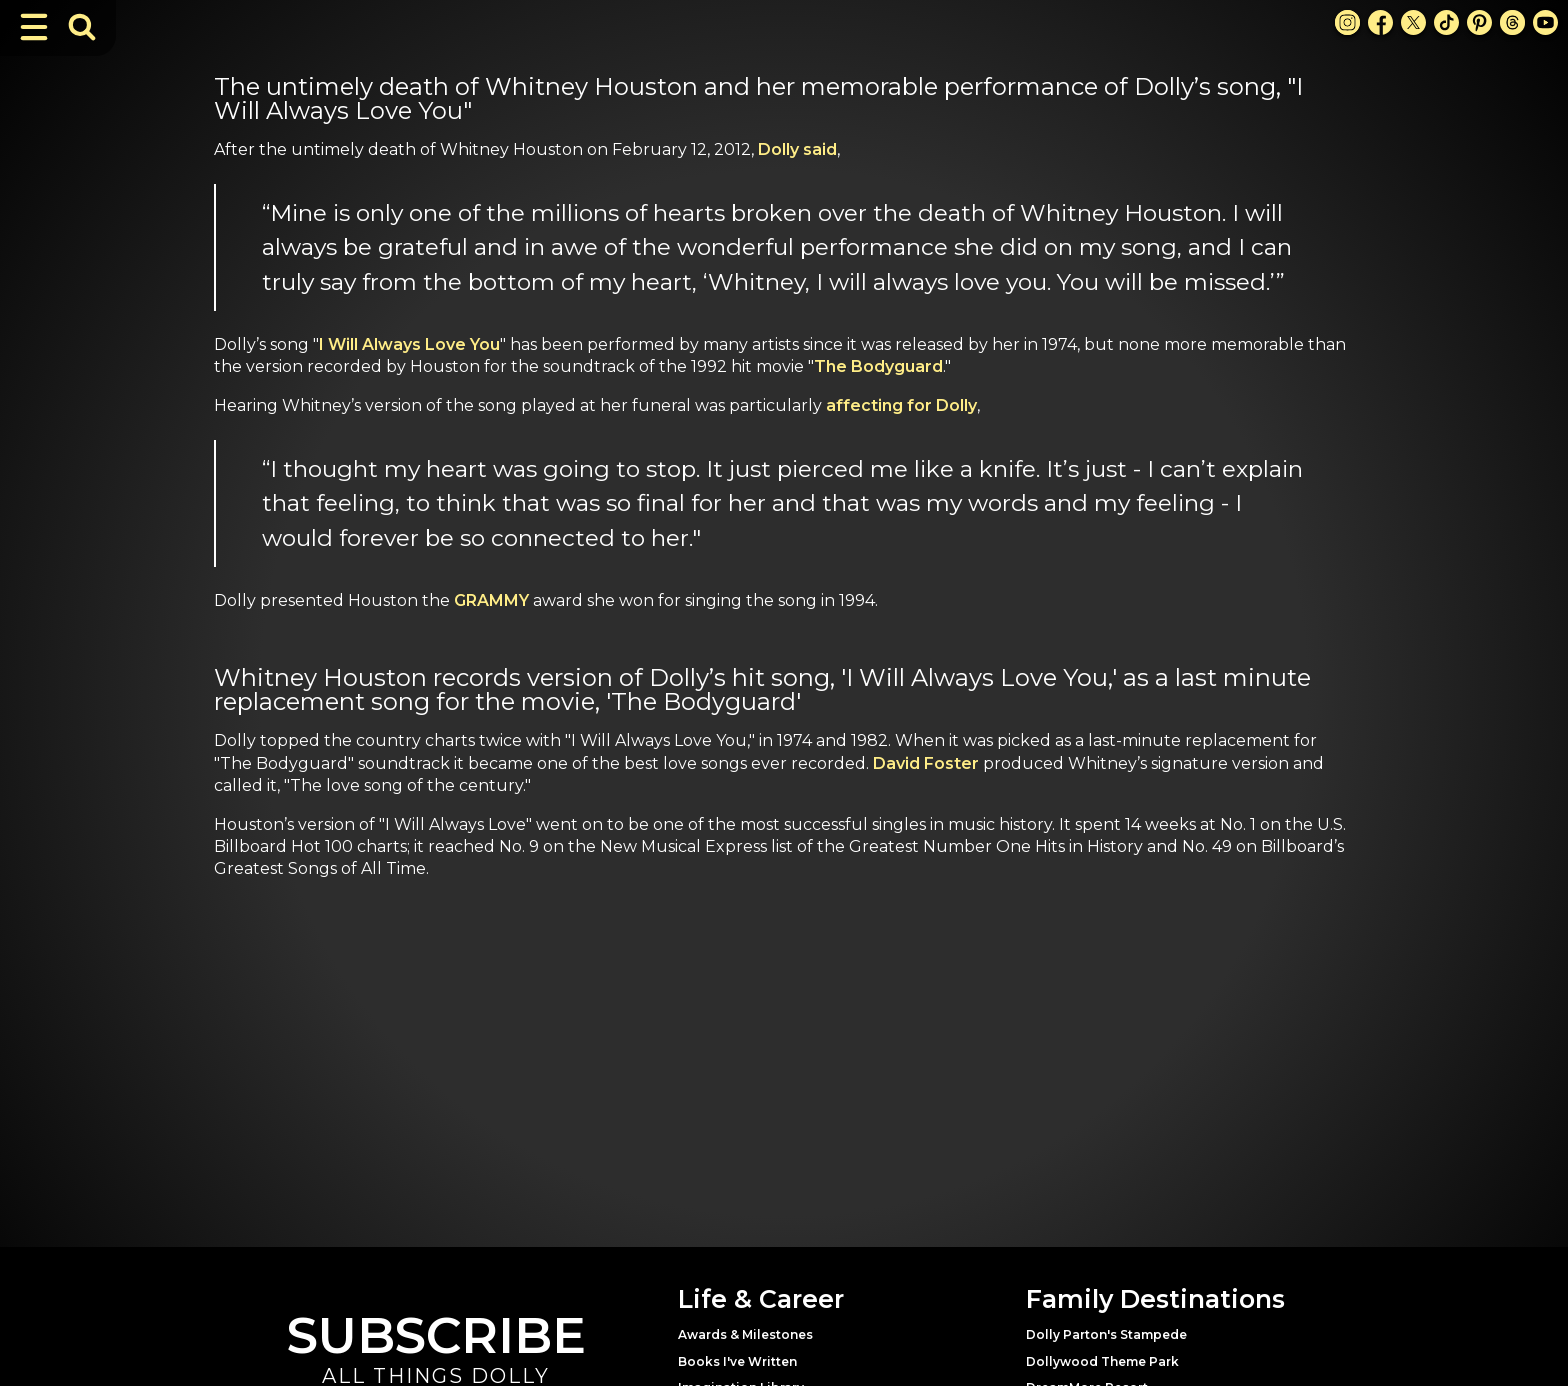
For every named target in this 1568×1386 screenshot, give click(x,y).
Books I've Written (737, 1361)
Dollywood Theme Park (1102, 1361)
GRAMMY (493, 600)
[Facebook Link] (1380, 22)
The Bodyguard (878, 366)
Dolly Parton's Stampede (1106, 1334)
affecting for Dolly (901, 405)
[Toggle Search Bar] (82, 27)
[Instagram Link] (1347, 22)
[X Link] (1413, 22)
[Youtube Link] (1545, 22)
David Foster (926, 763)
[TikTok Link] (1446, 22)
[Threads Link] (1512, 22)
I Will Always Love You (409, 344)
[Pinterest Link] (1479, 22)
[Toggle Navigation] (34, 27)
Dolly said (797, 149)
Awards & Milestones (745, 1334)
